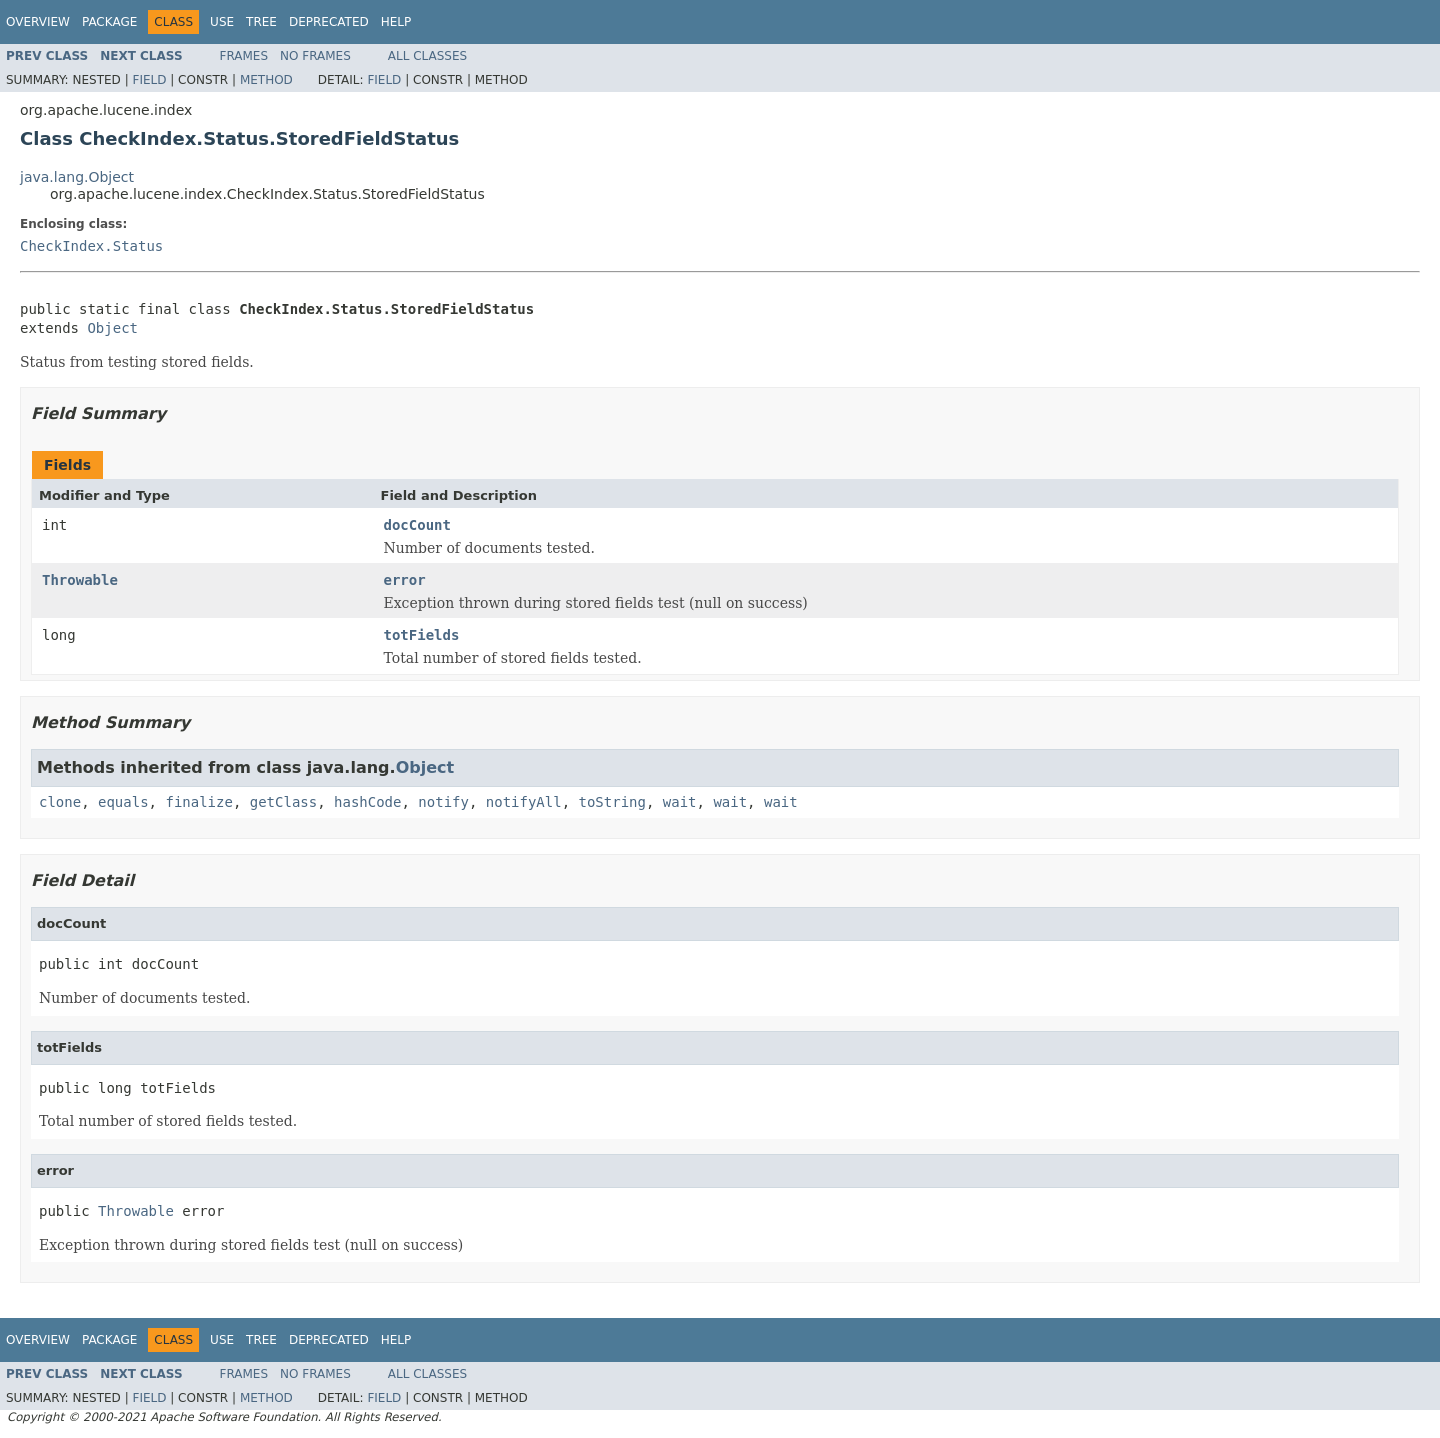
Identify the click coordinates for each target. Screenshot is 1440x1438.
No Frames (315, 56)
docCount (417, 525)
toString (612, 802)
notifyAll (524, 802)
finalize (198, 802)
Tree (261, 22)
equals (123, 802)
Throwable (80, 580)
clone (60, 802)
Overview (38, 22)
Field (149, 80)
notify (443, 802)
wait (680, 802)
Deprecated (329, 22)
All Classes (427, 56)
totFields (422, 635)
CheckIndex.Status (91, 246)
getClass (283, 802)
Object (112, 328)
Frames (244, 56)
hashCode (367, 802)
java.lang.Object (77, 177)
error (405, 580)
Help (396, 22)
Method (266, 80)
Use (222, 22)
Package (109, 22)
